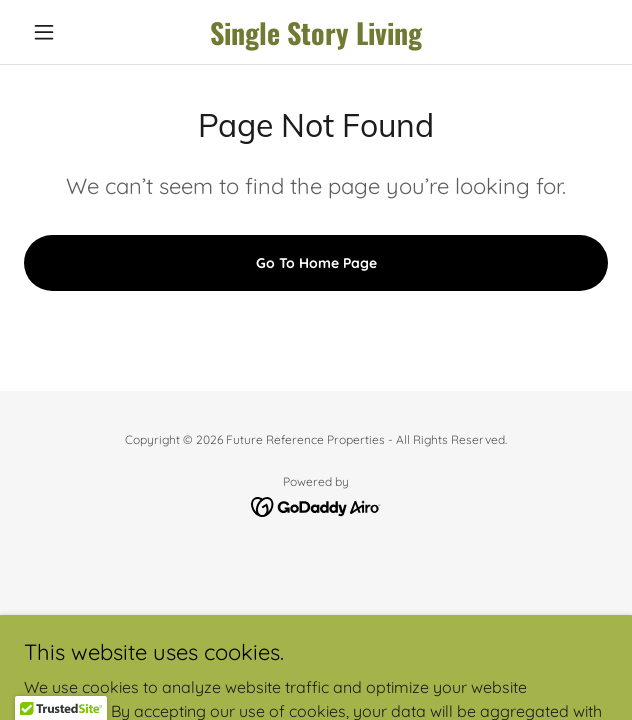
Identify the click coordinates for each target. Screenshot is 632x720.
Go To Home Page (316, 263)
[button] (68, 32)
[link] (316, 32)
